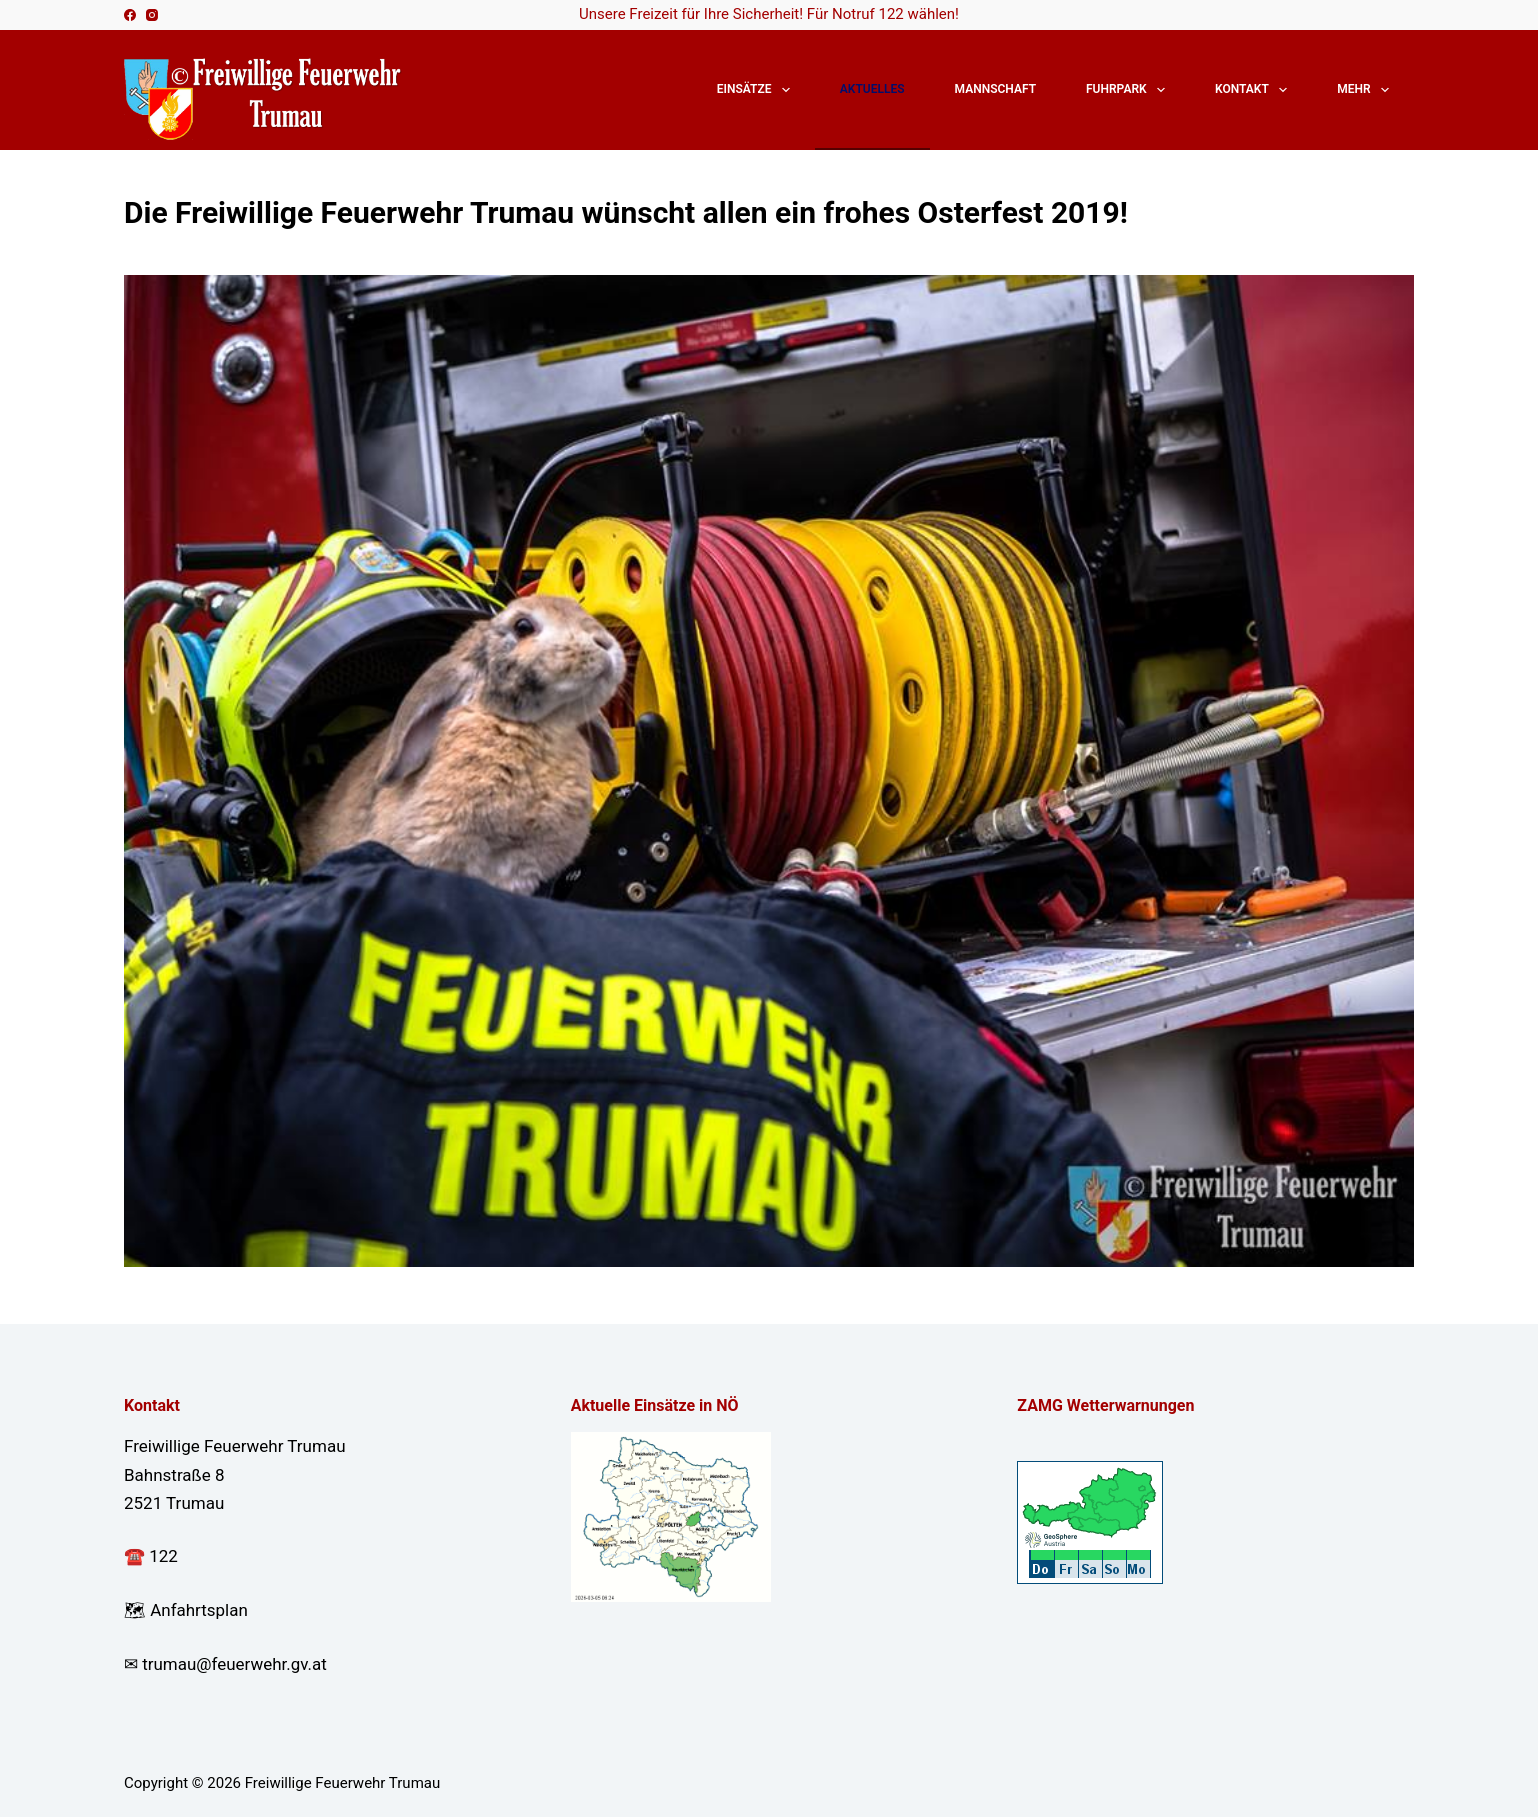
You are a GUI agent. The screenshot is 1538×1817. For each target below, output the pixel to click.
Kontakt (1255, 90)
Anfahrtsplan (199, 1610)
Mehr (1367, 90)
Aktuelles (872, 89)
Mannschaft (995, 89)
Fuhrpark (1129, 90)
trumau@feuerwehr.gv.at (234, 1663)
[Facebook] (130, 15)
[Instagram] (152, 15)
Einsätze (757, 90)
